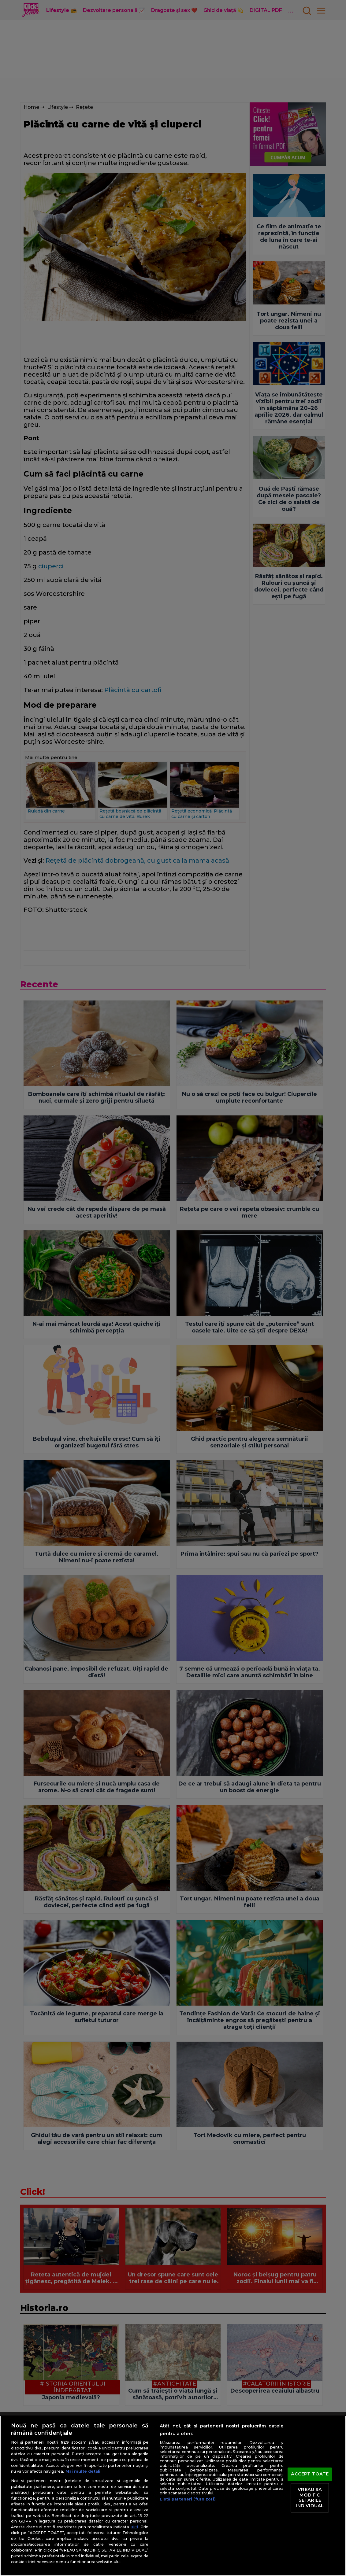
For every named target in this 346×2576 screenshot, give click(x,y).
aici (134, 2526)
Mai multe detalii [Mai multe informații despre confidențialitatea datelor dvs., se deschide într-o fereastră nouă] (83, 2471)
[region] (173, 2496)
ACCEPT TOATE (310, 2474)
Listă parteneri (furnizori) (187, 2499)
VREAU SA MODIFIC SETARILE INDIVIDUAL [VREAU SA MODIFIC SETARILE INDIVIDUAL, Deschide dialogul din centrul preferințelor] (310, 2497)
